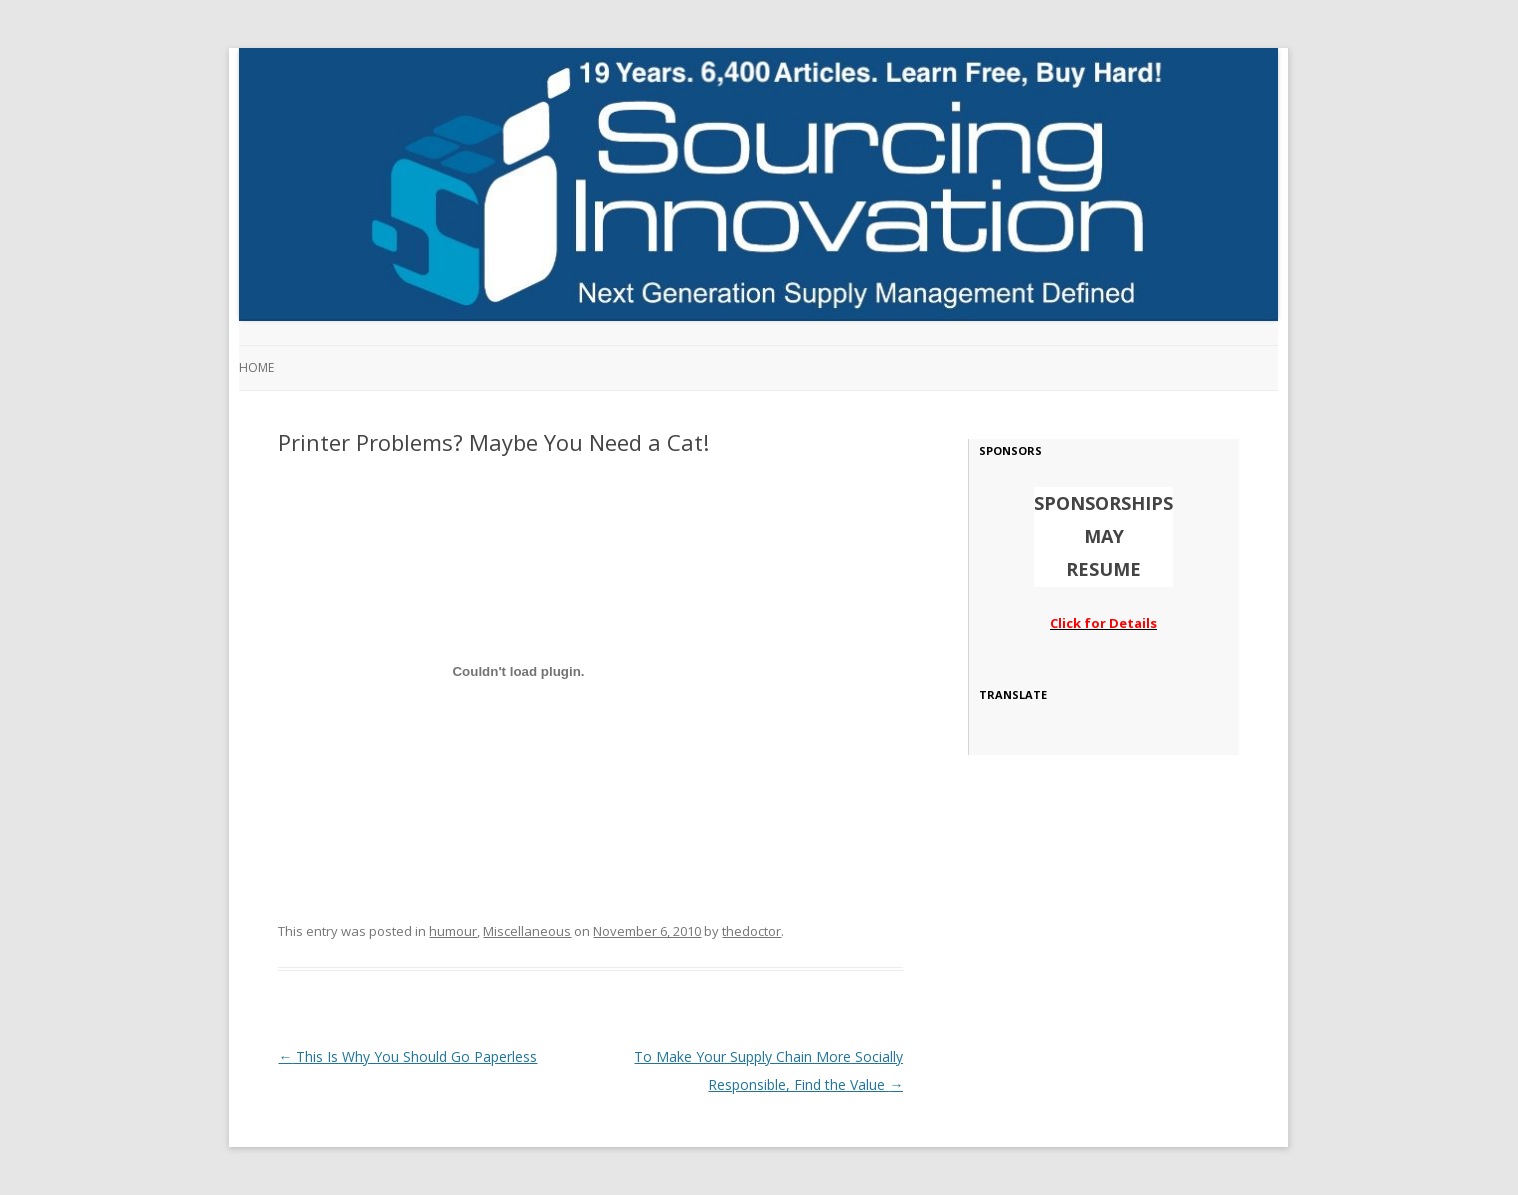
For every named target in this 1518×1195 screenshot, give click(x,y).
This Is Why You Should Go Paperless (407, 1056)
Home (256, 367)
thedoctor (751, 931)
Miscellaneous (527, 931)
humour (453, 931)
